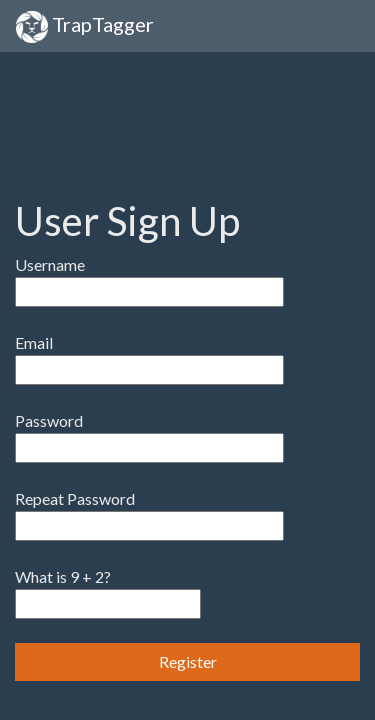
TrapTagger (85, 27)
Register (188, 661)
